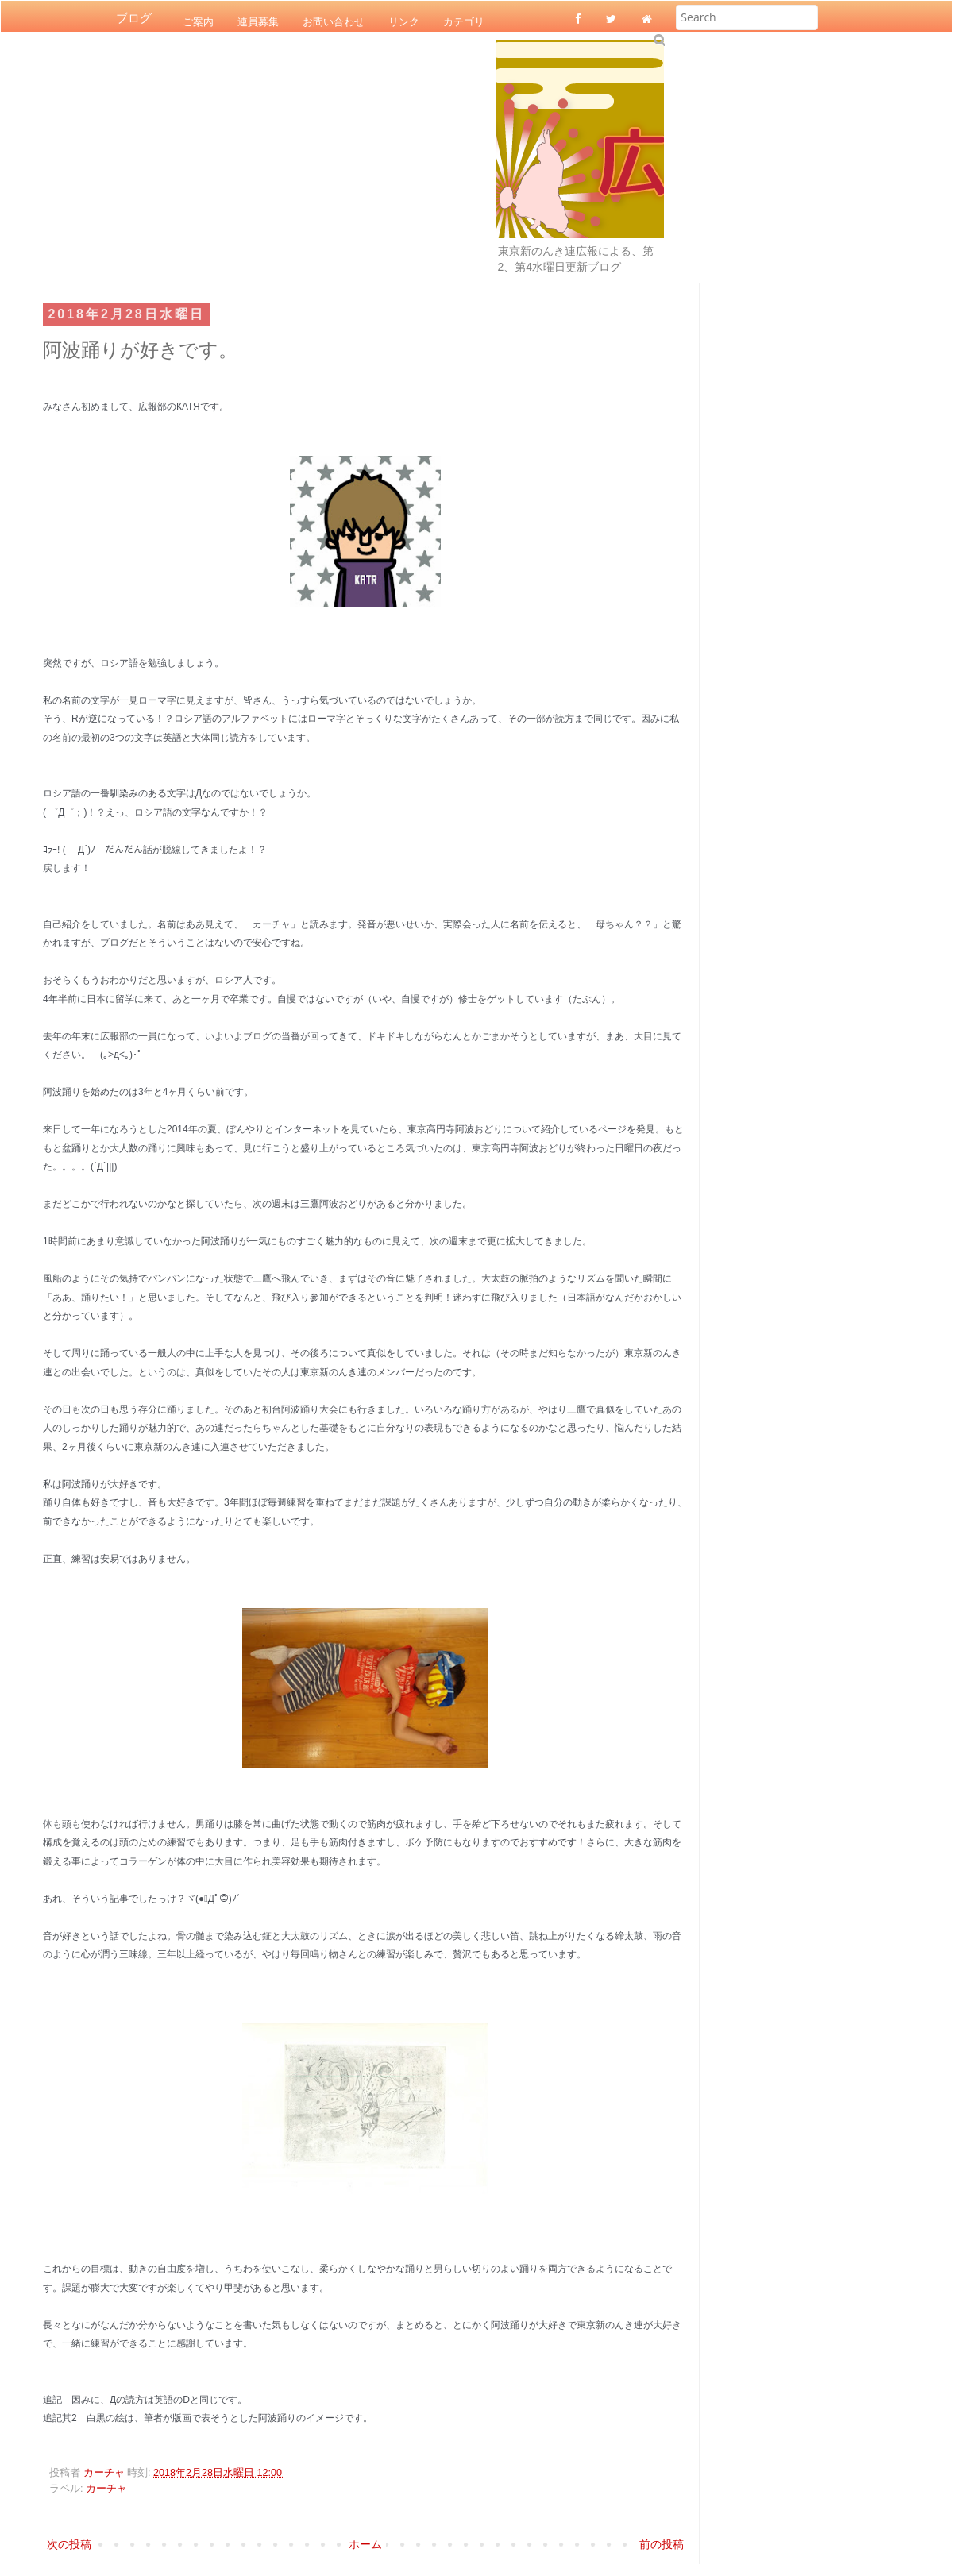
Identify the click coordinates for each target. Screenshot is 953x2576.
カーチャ (106, 2488)
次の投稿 (69, 2544)
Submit (659, 39)
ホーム (365, 2544)
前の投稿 (661, 2544)
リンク (403, 21)
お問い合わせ (334, 21)
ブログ (134, 18)
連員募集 (258, 21)
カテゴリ (463, 21)
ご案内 (198, 21)
